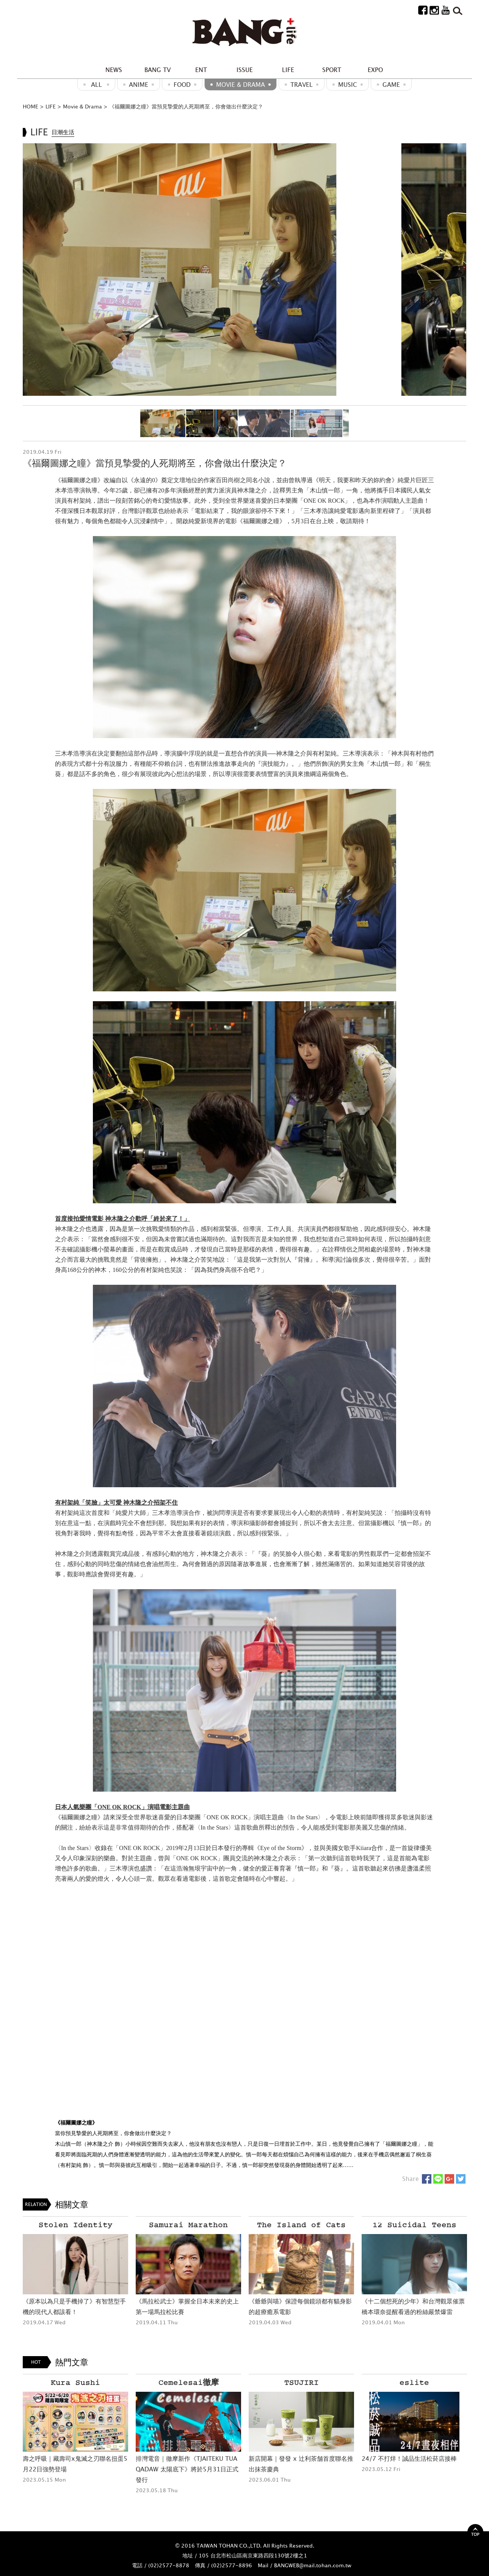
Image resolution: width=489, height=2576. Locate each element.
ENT (201, 69)
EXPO (375, 69)
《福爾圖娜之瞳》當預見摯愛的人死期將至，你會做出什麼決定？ (186, 106)
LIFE (288, 69)
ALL (96, 84)
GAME (391, 84)
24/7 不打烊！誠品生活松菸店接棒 (409, 2458)
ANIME (138, 84)
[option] (244, 269)
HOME (30, 106)
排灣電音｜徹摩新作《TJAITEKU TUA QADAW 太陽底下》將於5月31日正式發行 (187, 2469)
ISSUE (245, 69)
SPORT (331, 69)
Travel (301, 84)
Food (182, 84)
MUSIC (347, 84)
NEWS (113, 69)
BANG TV (157, 69)
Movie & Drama (240, 84)
